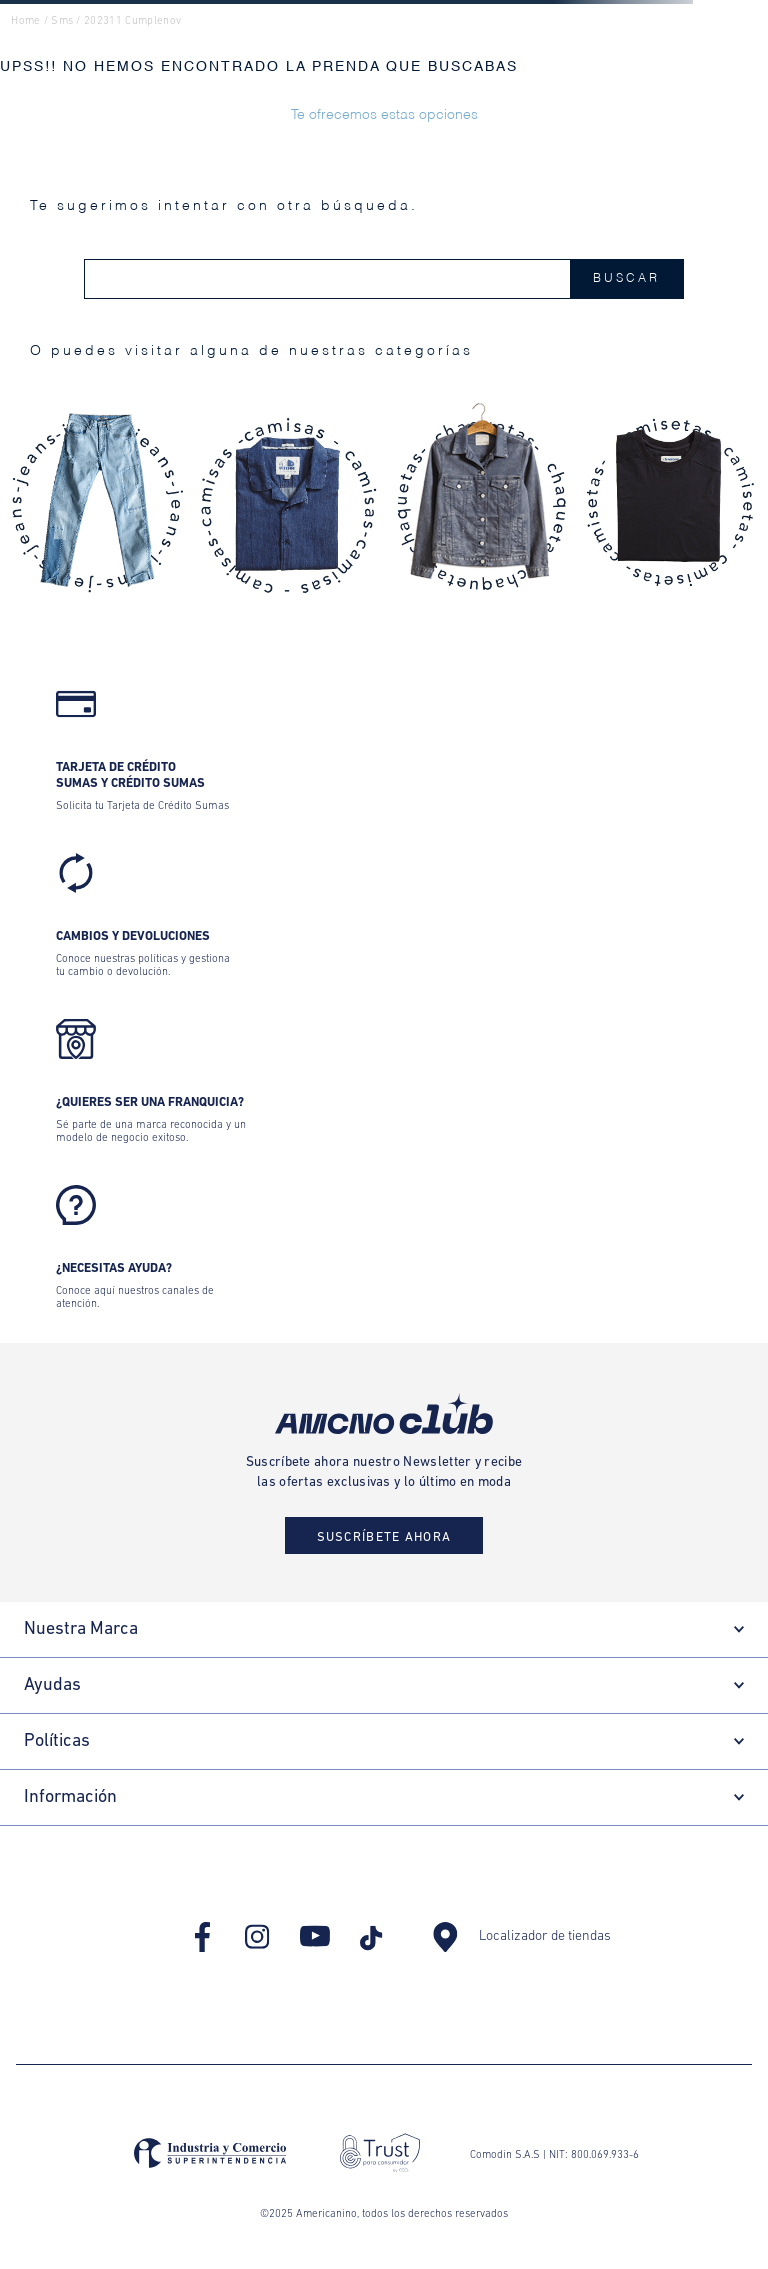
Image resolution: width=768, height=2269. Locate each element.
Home (25, 21)
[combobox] (384, 279)
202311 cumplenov (132, 21)
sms (62, 21)
